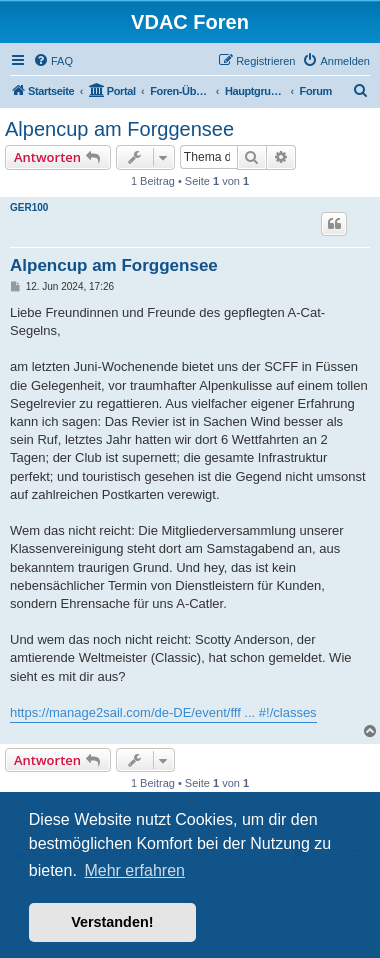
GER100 (29, 207)
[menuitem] (53, 61)
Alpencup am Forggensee (119, 129)
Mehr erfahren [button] (134, 870)
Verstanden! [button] (112, 922)
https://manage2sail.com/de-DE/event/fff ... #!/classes (163, 712)
